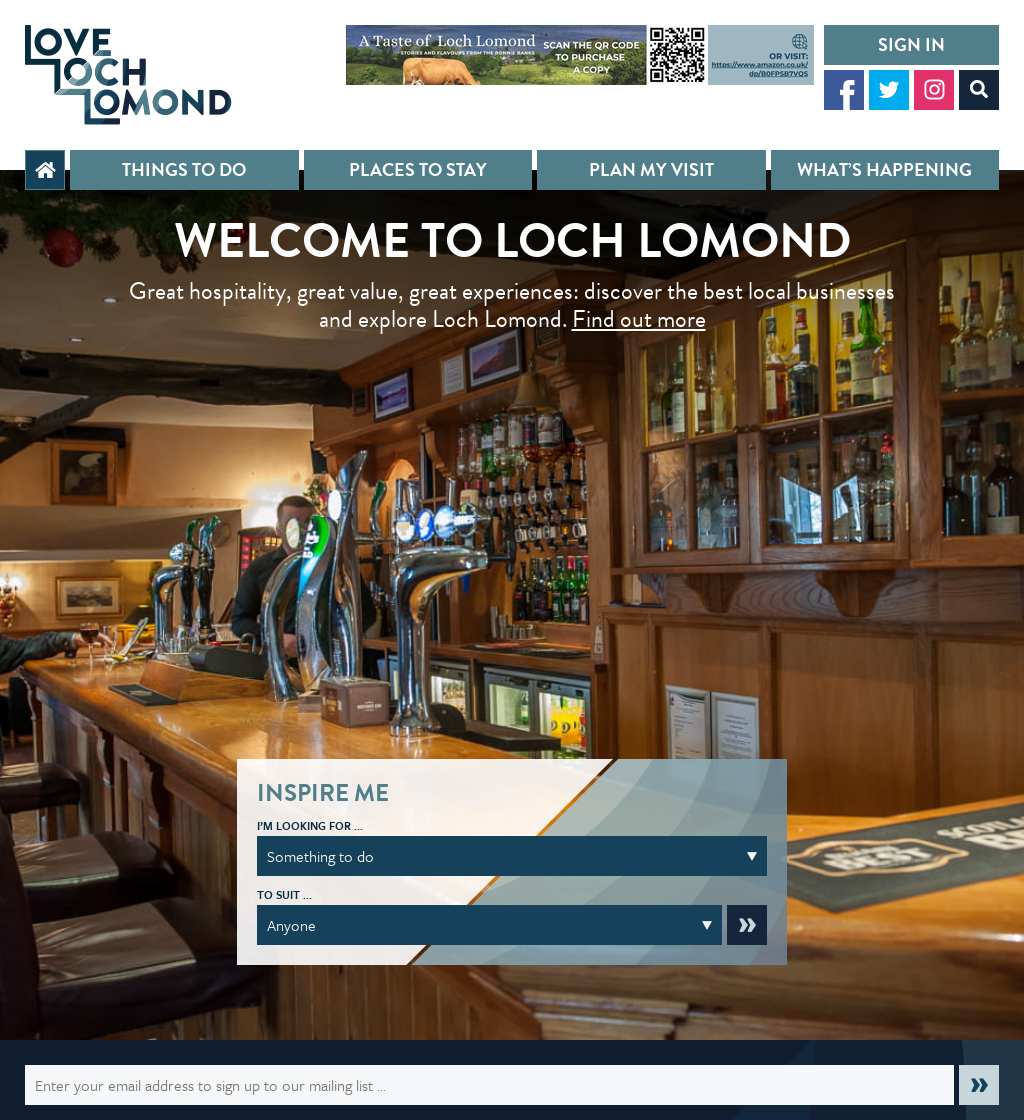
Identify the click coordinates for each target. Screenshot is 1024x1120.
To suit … (284, 894)
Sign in (911, 44)
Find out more (639, 319)
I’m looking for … (310, 825)
